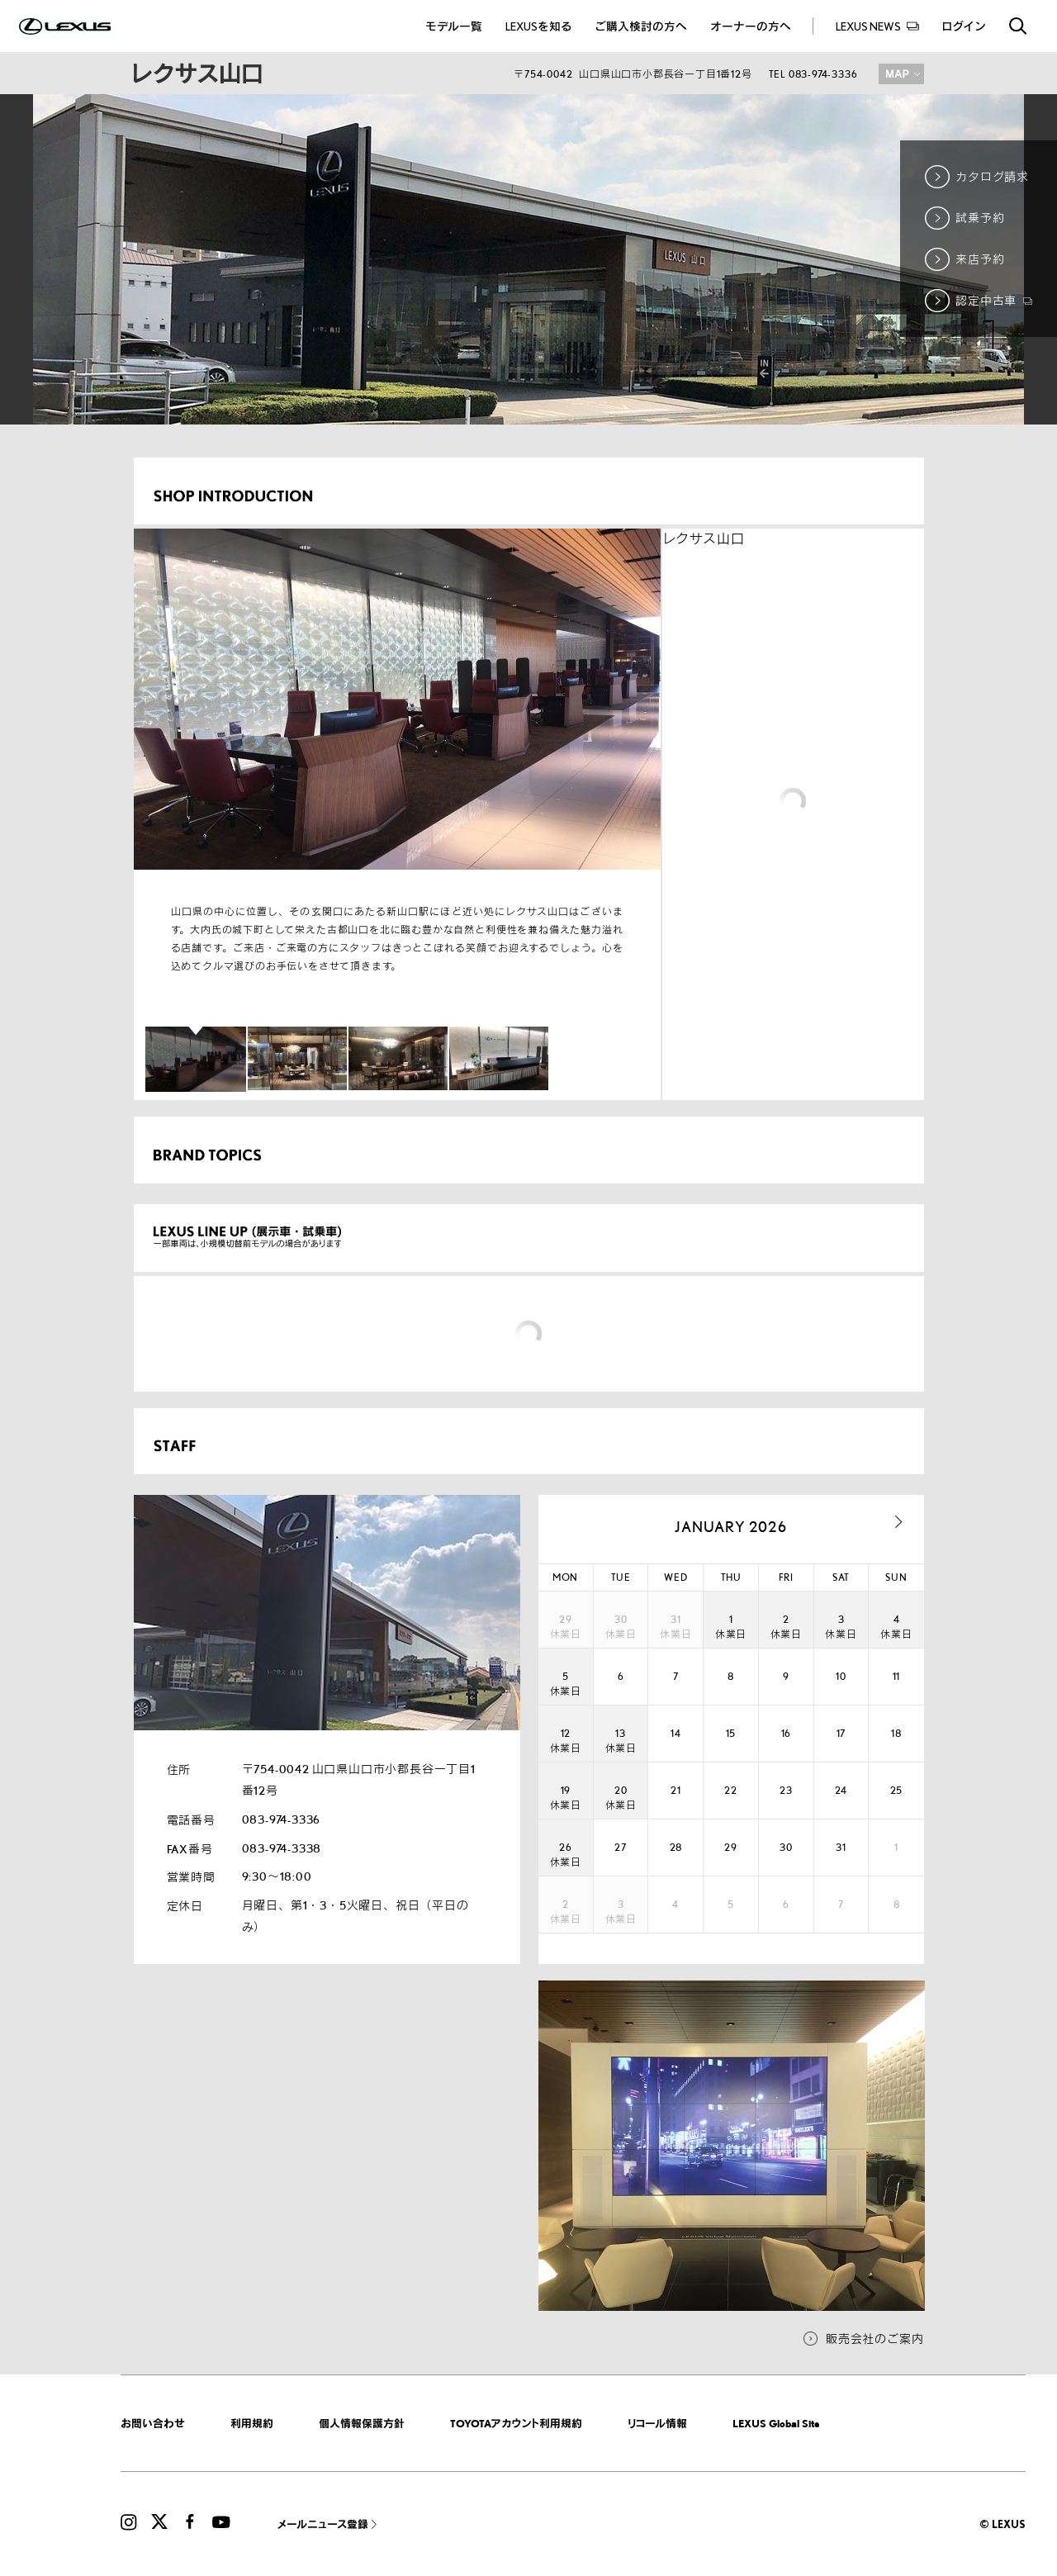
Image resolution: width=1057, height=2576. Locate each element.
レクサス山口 (703, 539)
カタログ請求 (992, 176)
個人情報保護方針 (362, 2423)
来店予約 (979, 259)
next (899, 1522)
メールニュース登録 (322, 2524)
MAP (901, 74)
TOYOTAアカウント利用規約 (516, 2423)
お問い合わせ (153, 2423)
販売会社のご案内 (874, 2339)
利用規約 (251, 2423)
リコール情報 (657, 2423)
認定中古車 (993, 300)
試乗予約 (979, 218)
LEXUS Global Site (776, 2423)
